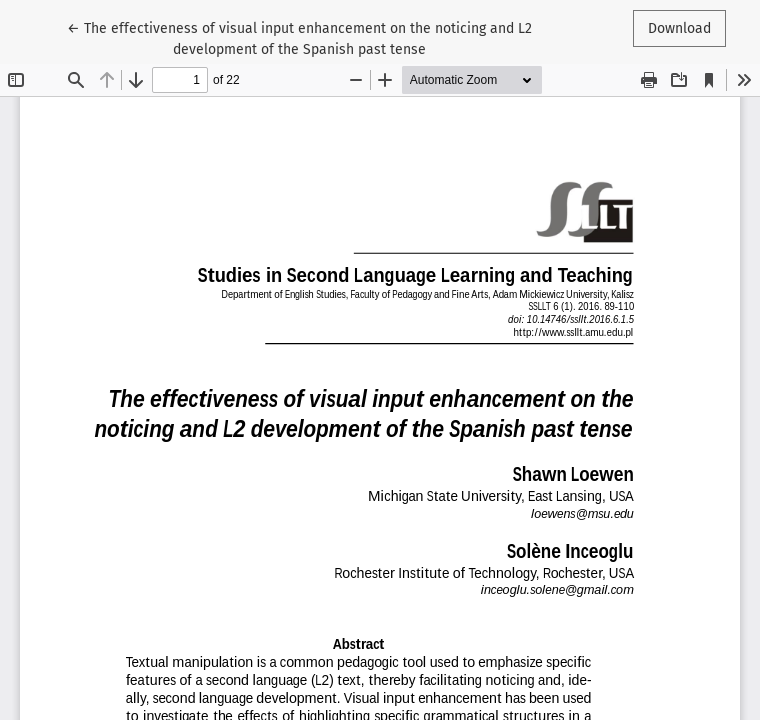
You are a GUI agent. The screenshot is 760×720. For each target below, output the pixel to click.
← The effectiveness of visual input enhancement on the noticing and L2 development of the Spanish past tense (299, 37)
